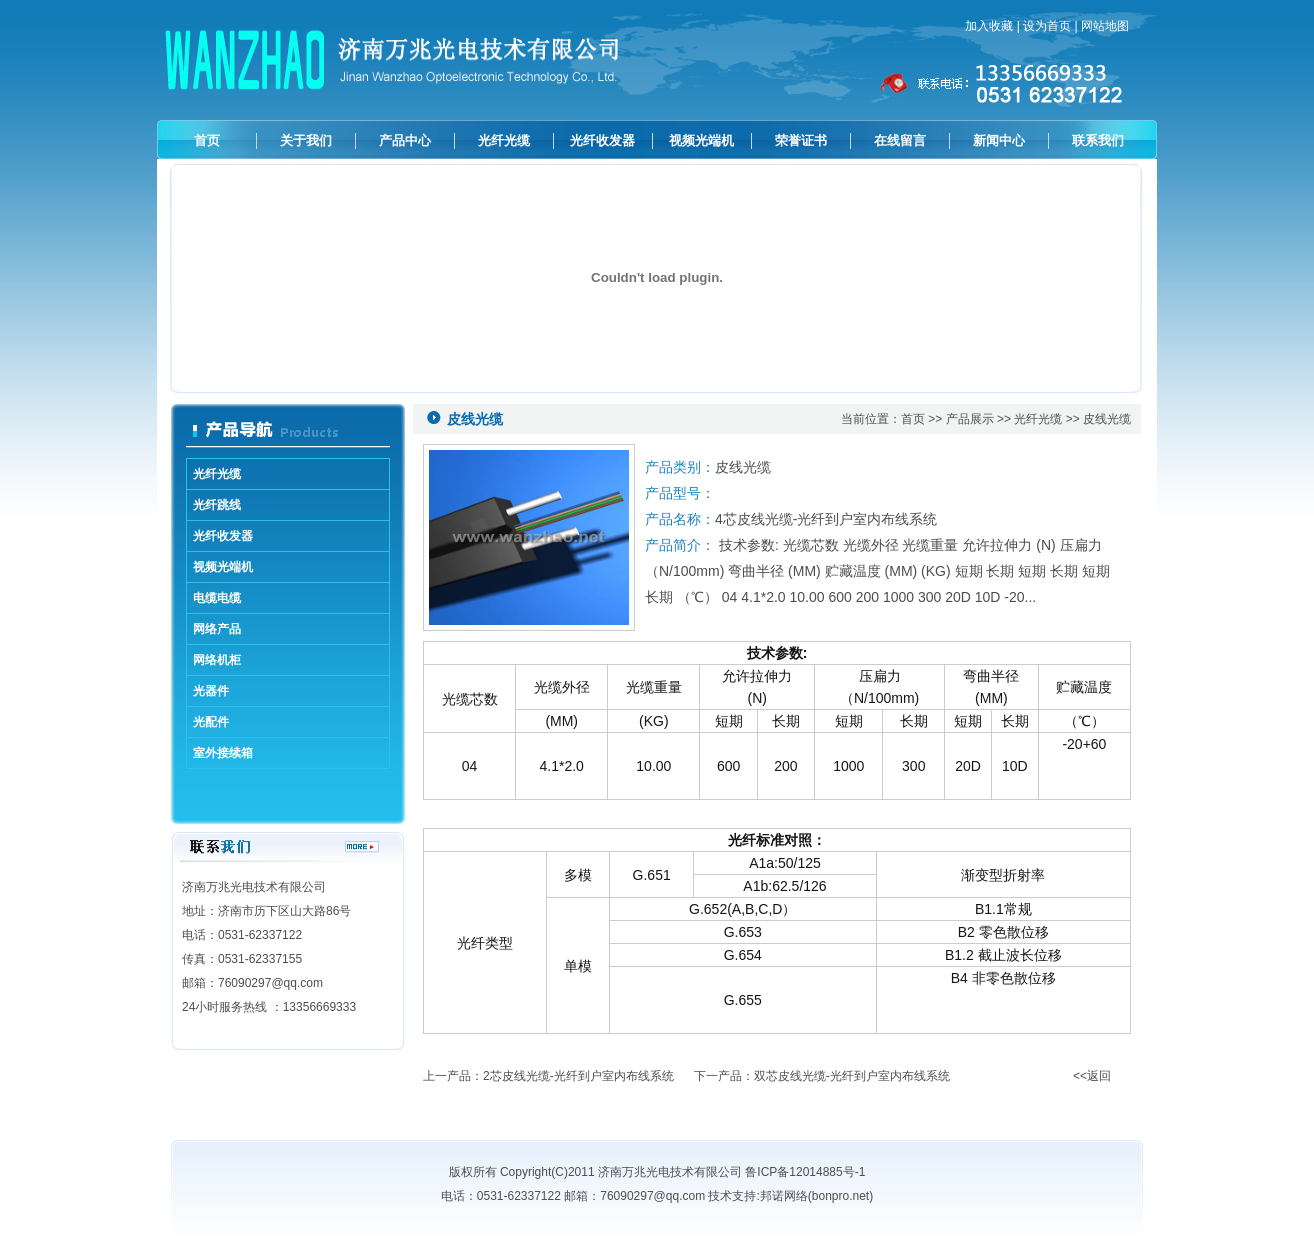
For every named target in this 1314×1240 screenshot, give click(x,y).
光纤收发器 (602, 140)
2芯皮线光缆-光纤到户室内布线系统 (578, 1076)
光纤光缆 (504, 140)
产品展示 (970, 419)
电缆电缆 (217, 598)
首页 (207, 140)
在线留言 (900, 140)
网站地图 (1105, 26)
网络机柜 (217, 660)
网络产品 (217, 629)
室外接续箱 (223, 753)
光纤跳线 (217, 505)
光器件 (211, 691)
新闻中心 (999, 140)
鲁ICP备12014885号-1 (805, 1172)
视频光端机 (701, 140)
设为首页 (1047, 26)
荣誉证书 (801, 140)
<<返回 (1092, 1076)
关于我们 (306, 140)
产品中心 (405, 140)
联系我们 (1098, 140)
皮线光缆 (1107, 419)
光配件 (211, 722)
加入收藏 (989, 26)
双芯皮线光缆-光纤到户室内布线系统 (852, 1076)
